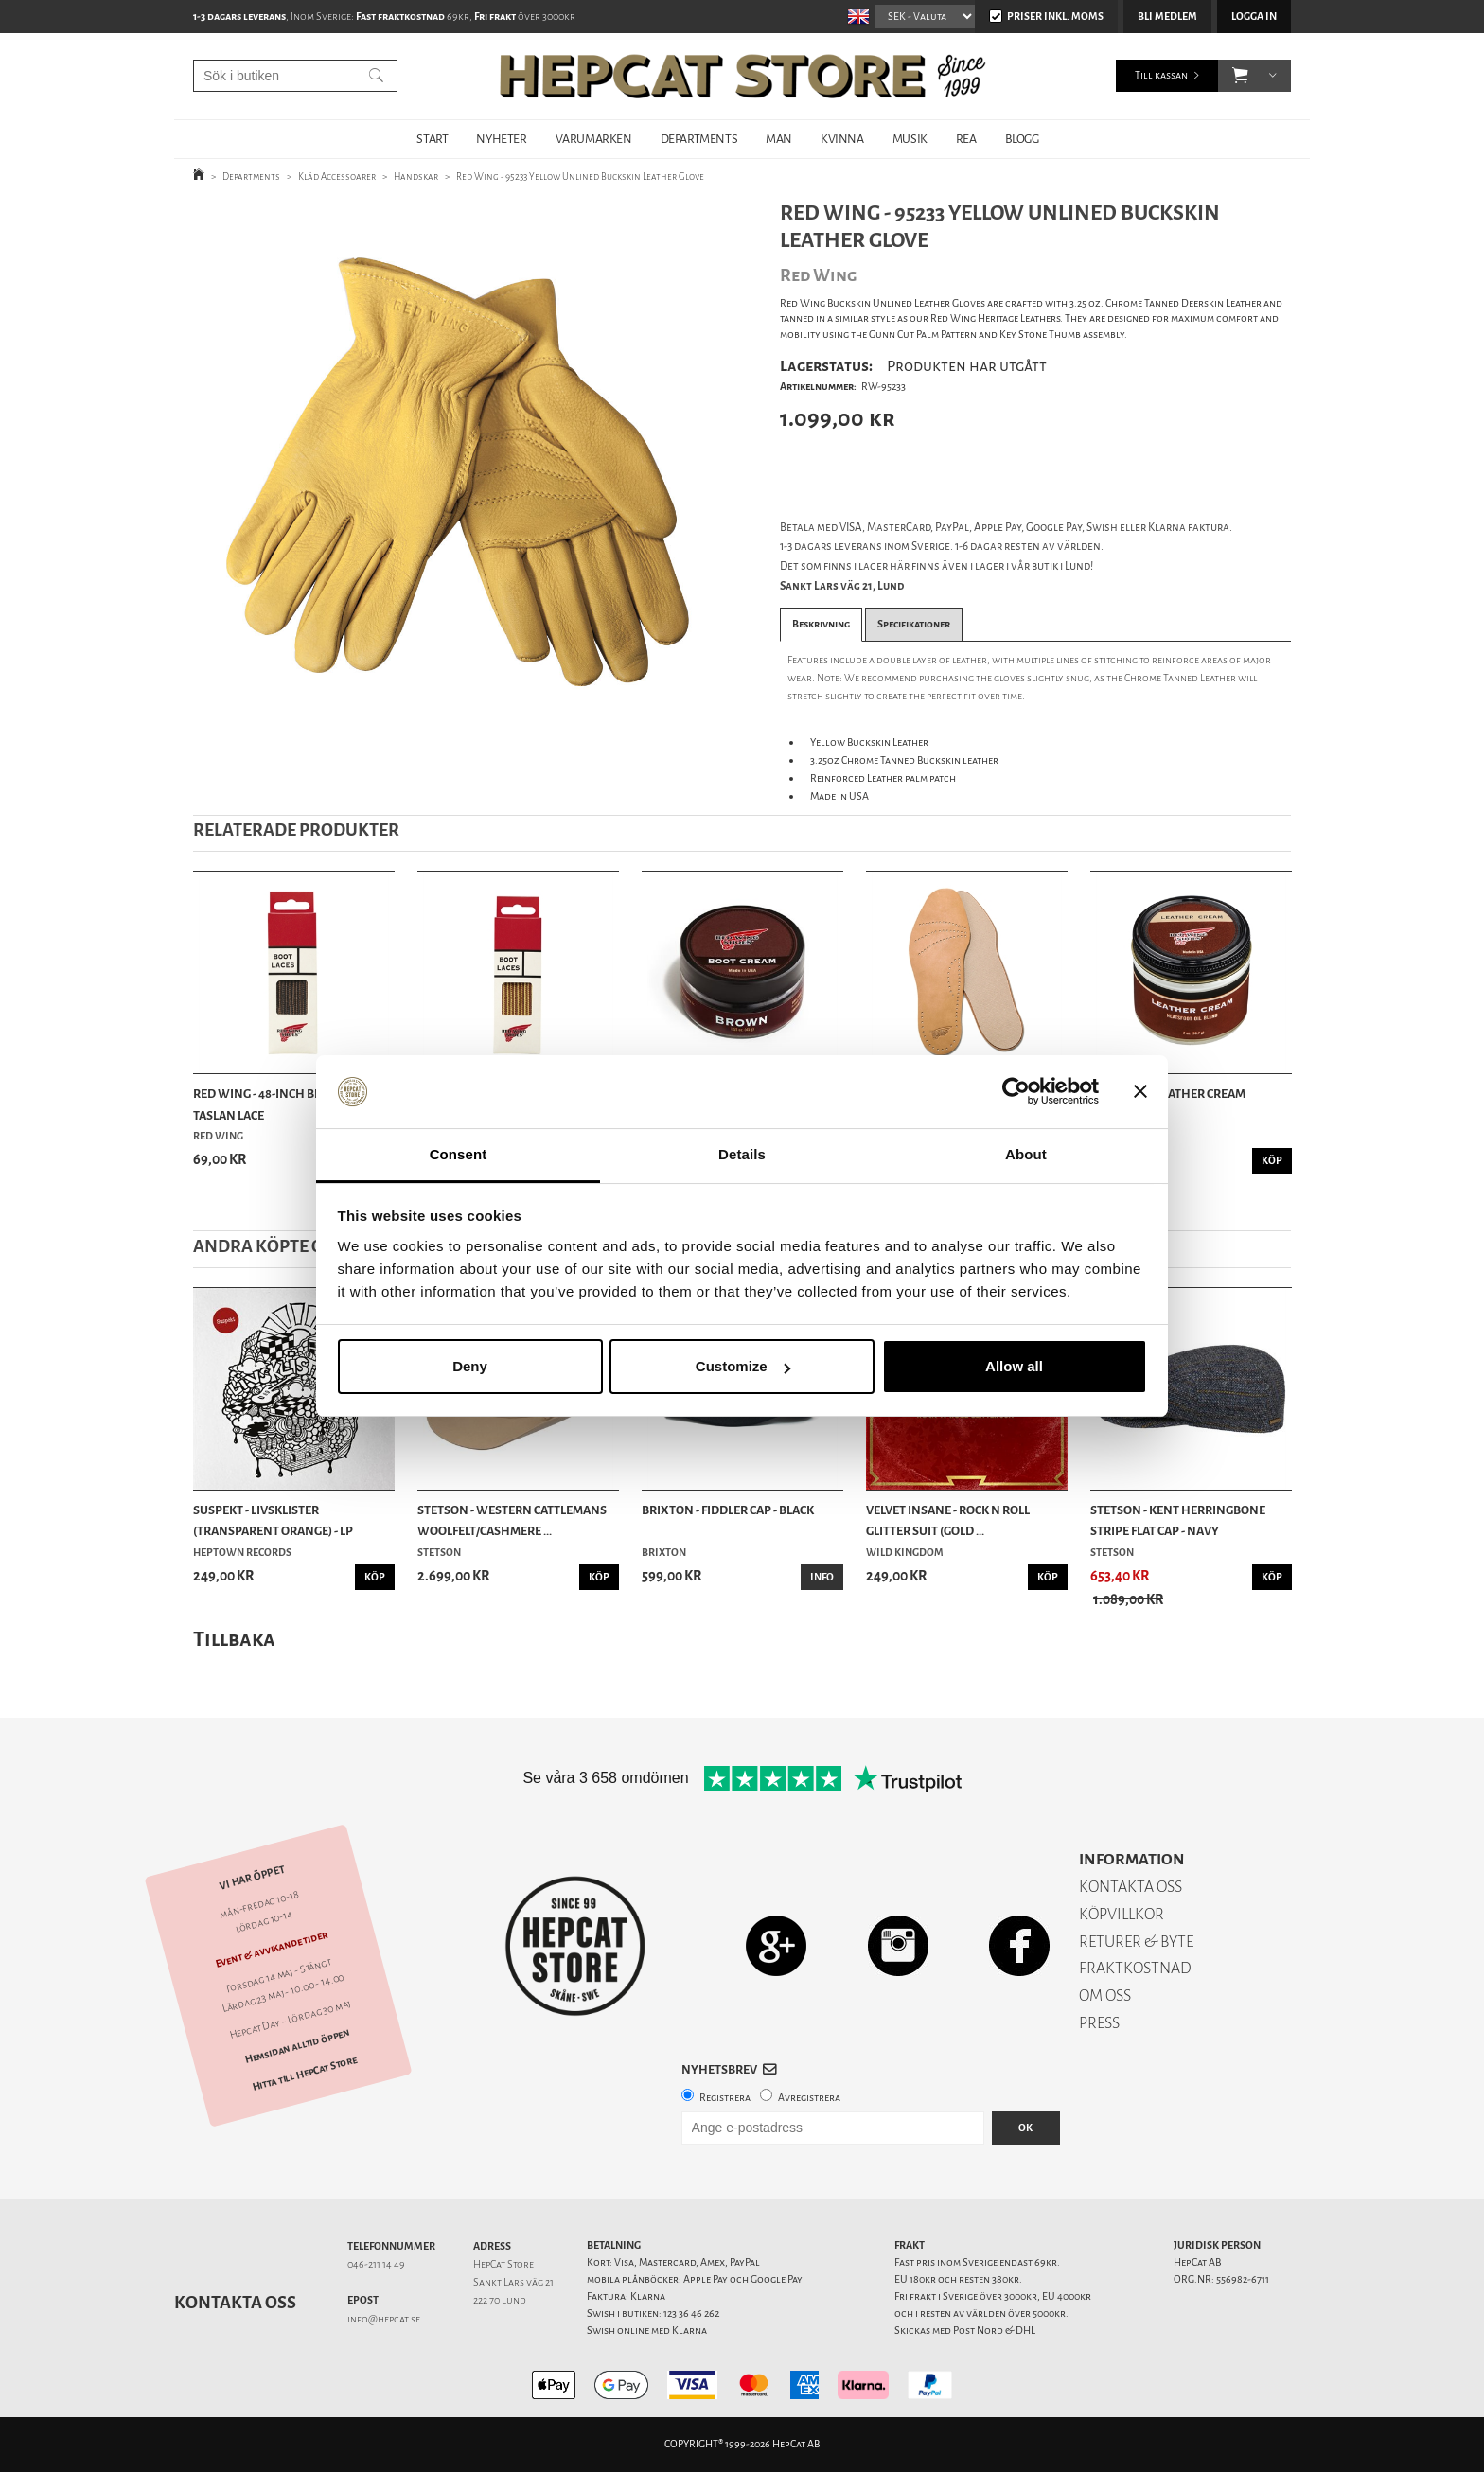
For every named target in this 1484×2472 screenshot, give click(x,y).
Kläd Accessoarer (337, 176)
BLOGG (1022, 139)
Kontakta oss (235, 2302)
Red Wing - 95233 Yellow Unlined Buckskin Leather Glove (580, 176)
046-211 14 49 (376, 2264)
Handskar (416, 176)
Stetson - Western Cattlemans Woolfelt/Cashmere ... (512, 1520)
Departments (251, 176)
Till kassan (1161, 75)
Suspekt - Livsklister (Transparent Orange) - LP (273, 1520)
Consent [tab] (458, 1154)
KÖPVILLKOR (1121, 1914)
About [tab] (1026, 1154)
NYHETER (501, 139)
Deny (469, 1366)
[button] (1240, 76)
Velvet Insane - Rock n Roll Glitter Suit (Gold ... (948, 1520)
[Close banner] (1140, 1092)
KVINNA (842, 139)
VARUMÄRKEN (594, 139)
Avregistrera (809, 2098)
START (432, 139)
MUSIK (910, 139)
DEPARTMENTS (699, 139)
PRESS (1099, 2023)
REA (966, 139)
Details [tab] (742, 1154)
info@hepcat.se (383, 2319)
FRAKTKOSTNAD (1135, 1968)
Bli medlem (1167, 16)
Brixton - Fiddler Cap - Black (728, 1510)
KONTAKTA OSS (1130, 1887)
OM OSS (1105, 1995)
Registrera (725, 2098)
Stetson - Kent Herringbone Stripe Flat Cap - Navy (1177, 1520)
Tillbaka (234, 1638)
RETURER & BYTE (1136, 1941)
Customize (743, 1366)
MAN (779, 139)
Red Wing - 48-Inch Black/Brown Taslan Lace (292, 1104)
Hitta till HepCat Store (305, 2073)
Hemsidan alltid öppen (297, 2046)
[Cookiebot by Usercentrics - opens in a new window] (1016, 1092)
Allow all (1014, 1366)
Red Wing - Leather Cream (1168, 1094)
